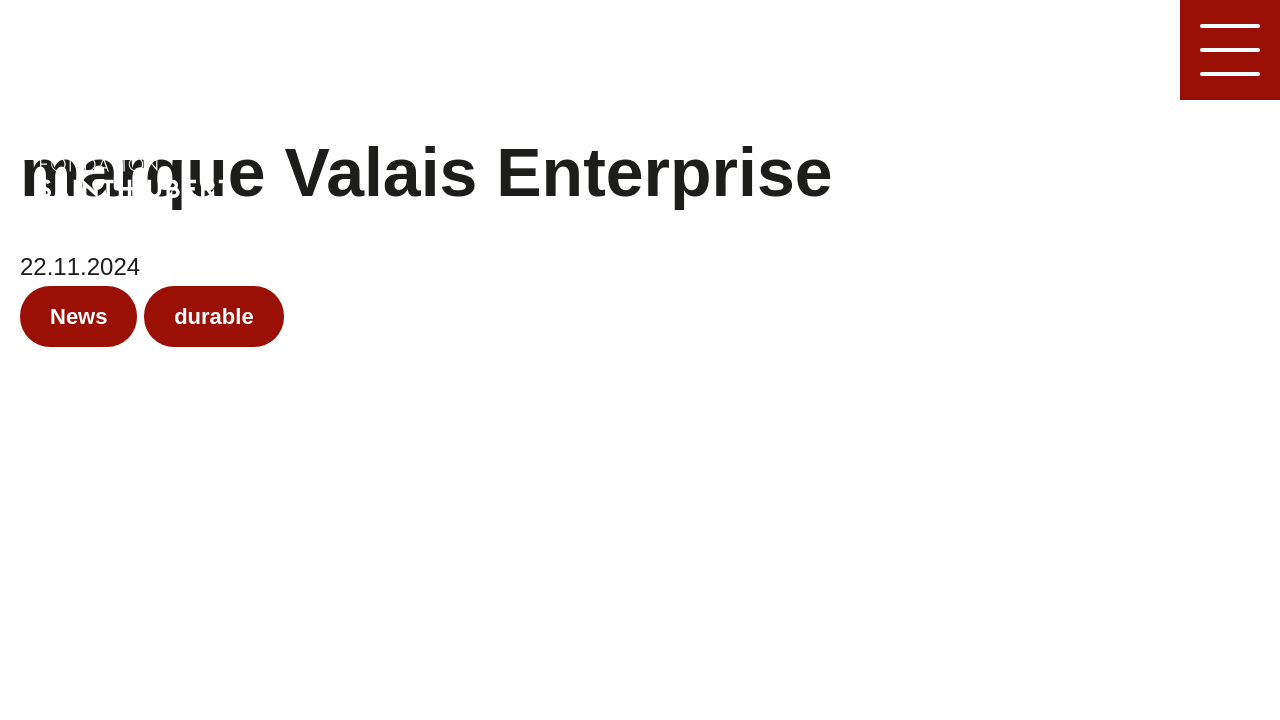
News (78, 316)
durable (213, 316)
